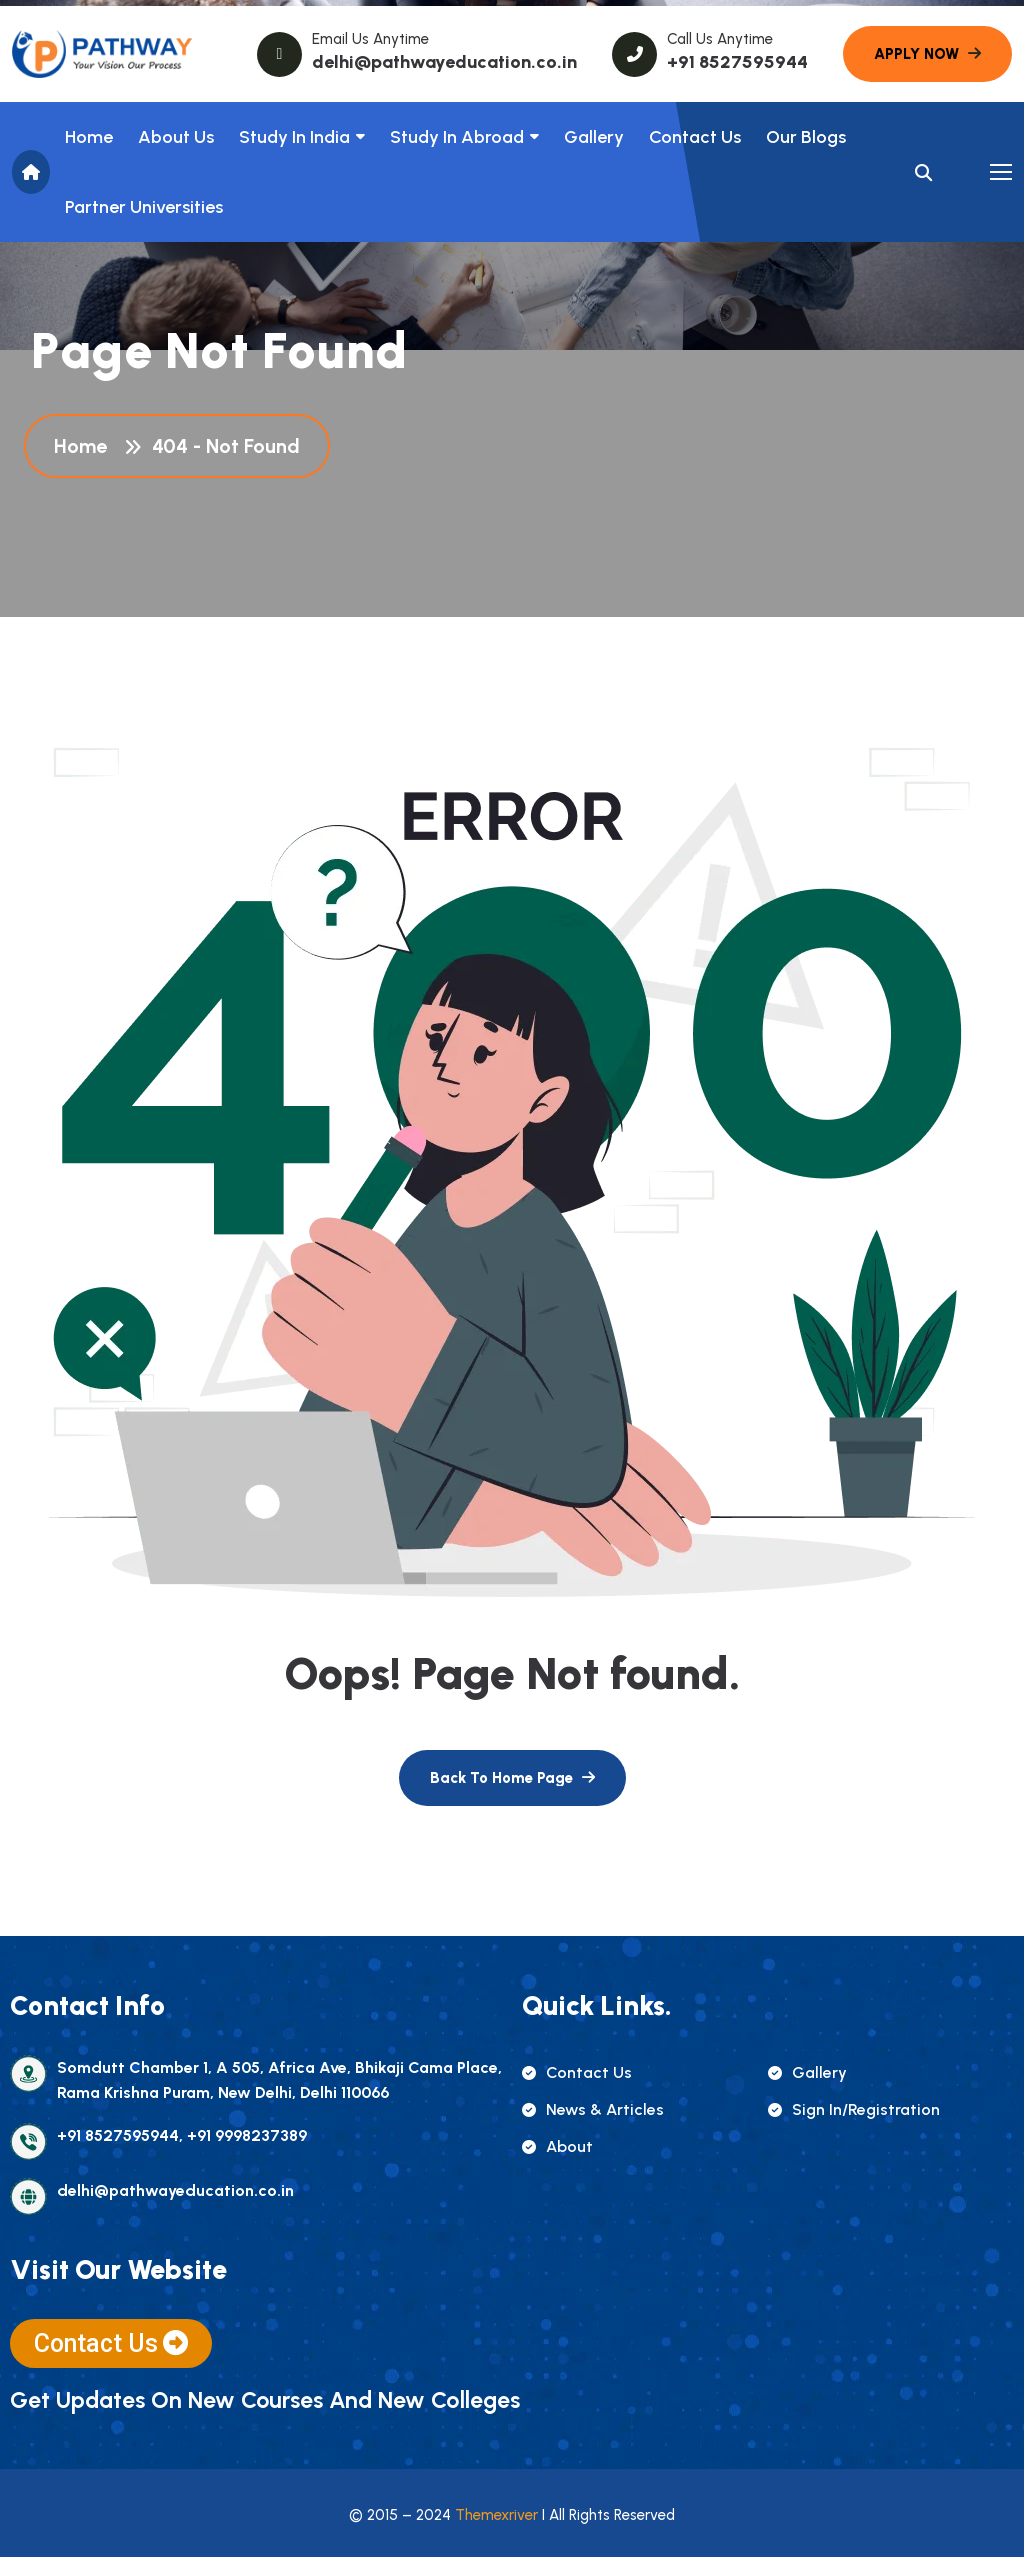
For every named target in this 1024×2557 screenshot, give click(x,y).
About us (176, 137)
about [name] (557, 2146)
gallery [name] (807, 2072)
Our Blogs (806, 137)
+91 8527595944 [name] (737, 62)
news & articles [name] (593, 2109)
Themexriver (496, 2515)
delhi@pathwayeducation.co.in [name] (444, 62)
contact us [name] (577, 2072)
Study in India (294, 137)
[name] (102, 54)
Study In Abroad (457, 137)
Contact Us (695, 137)
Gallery (594, 137)
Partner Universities (144, 207)
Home (89, 137)
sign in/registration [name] (854, 2109)
